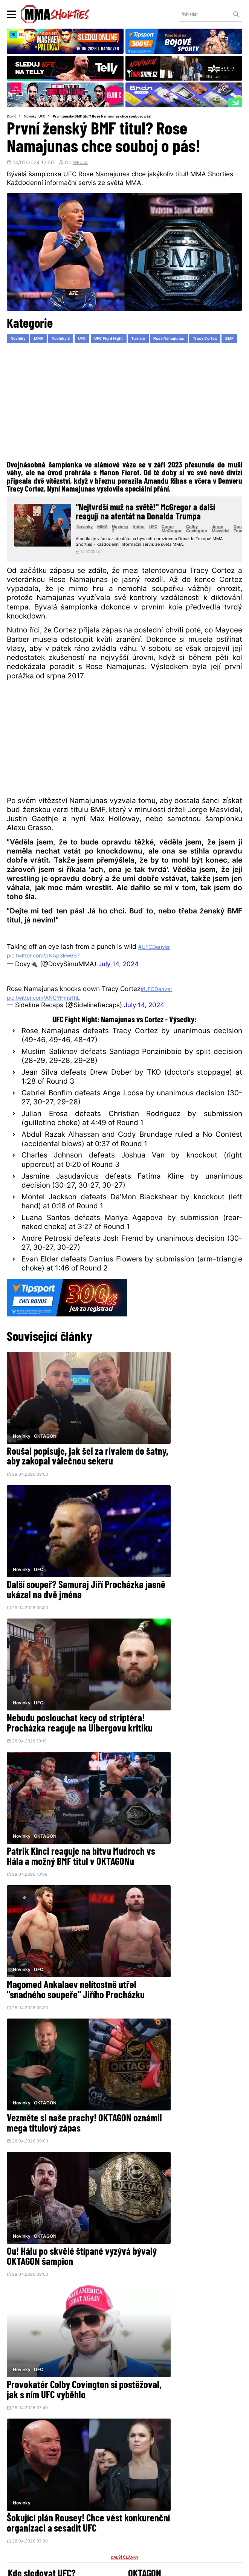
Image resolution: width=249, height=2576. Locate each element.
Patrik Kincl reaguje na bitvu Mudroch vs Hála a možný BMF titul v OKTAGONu (181, 1581)
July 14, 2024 (118, 992)
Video (153, 543)
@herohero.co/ (71, 2435)
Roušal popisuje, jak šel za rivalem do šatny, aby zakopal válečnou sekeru (61, 1463)
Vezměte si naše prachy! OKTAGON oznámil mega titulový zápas (172, 1699)
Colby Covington (214, 545)
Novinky (32, 117)
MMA (44, 340)
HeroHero (101, 2515)
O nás (71, 2515)
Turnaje (163, 340)
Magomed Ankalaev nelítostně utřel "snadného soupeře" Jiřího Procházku (62, 1699)
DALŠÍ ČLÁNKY (125, 1978)
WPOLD (81, 164)
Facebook (101, 2458)
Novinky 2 (71, 340)
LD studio (227, 2567)
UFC (45, 117)
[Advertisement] (124, 417)
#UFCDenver (157, 974)
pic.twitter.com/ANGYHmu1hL (52, 1025)
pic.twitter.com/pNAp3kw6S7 (51, 983)
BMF (54, 352)
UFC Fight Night (127, 340)
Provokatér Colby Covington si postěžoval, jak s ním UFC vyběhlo (182, 1818)
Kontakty (133, 2501)
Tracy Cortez (25, 352)
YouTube (200, 2458)
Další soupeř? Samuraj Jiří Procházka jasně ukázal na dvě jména (183, 1463)
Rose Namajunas (199, 340)
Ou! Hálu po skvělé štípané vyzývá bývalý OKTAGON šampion (55, 1818)
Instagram (152, 2458)
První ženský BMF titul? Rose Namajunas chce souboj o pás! (111, 117)
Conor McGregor (188, 545)
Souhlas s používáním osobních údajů (157, 2567)
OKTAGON (46, 1434)
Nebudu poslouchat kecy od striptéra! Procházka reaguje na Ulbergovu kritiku (60, 1581)
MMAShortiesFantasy (153, 2515)
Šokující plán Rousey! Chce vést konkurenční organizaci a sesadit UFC (62, 1937)
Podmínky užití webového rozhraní (47, 2567)
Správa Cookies (100, 2567)
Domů (12, 117)
